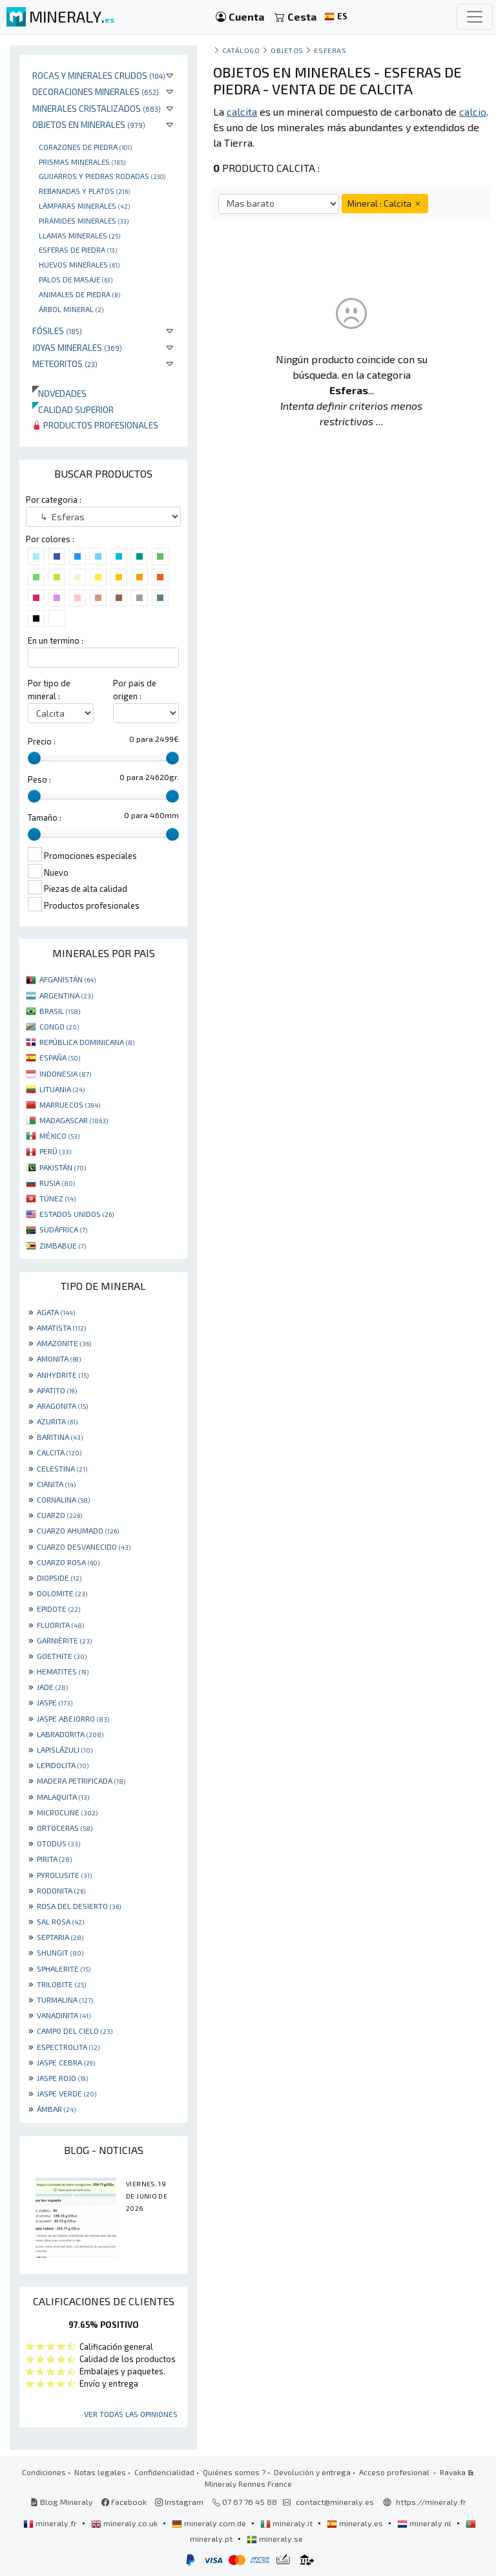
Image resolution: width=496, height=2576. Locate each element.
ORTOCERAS (64, 1827)
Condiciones (44, 2471)
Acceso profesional (395, 2471)
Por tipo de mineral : (49, 689)
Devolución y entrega (312, 2471)
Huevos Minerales (79, 264)
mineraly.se (275, 2538)
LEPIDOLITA (62, 1764)
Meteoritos (65, 363)
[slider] (34, 758)
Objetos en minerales (88, 124)
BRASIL (59, 1010)
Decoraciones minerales (95, 91)
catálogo (241, 50)
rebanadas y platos (84, 190)
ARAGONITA (62, 1405)
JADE (52, 1686)
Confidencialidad (164, 2471)
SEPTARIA (60, 1936)
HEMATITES (62, 1671)
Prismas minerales (82, 161)
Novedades (59, 393)
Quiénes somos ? (234, 2471)
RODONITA (61, 1890)
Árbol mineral (71, 308)
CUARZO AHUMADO (78, 1530)
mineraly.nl (425, 2523)
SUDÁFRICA (63, 1229)
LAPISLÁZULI (64, 1749)
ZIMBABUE (62, 1245)
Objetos (287, 50)
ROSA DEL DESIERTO (79, 1905)
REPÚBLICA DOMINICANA (86, 1041)
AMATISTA (61, 1327)
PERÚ (55, 1151)
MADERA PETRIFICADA (81, 1780)
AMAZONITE (64, 1342)
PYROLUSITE (64, 1874)
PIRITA (54, 1858)
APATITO (57, 1390)
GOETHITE (62, 1655)
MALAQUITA (63, 1796)
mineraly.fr (51, 2523)
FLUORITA (60, 1624)
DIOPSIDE (59, 1577)
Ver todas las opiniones (131, 2413)
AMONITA (59, 1358)
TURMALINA (65, 1999)
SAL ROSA (60, 1921)
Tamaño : (44, 817)
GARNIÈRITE (64, 1640)
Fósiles (57, 330)
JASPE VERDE (66, 2093)
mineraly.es (356, 2523)
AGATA (56, 1311)
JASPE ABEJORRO (73, 1718)
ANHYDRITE (62, 1374)
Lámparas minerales (84, 205)
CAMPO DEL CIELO (74, 2030)
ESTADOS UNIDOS (76, 1213)
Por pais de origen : (134, 689)
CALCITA (59, 1452)
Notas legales (100, 2471)
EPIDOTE (58, 1608)
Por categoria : (53, 499)
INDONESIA (65, 1073)
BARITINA (60, 1436)
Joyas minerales (77, 347)
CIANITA (56, 1483)
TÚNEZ (57, 1198)
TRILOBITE (61, 1984)
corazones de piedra (85, 146)
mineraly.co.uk (125, 2523)
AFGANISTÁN (67, 979)
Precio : (42, 741)
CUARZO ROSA (68, 1562)
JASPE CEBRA (66, 2062)
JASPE (54, 1702)
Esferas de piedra (78, 249)
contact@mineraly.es (335, 2501)
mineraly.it (287, 2523)
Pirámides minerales (84, 220)
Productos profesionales (95, 424)
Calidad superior (73, 409)
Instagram (179, 2501)
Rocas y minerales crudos (98, 75)
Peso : (39, 779)
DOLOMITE (62, 1593)
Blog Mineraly (61, 2501)
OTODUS (58, 1843)
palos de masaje (75, 279)
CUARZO (59, 1514)
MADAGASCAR (73, 1119)
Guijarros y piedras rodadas (102, 175)
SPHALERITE (63, 1968)
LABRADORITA (70, 1733)
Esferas (330, 50)
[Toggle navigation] (475, 17)
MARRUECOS (69, 1104)
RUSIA (57, 1182)
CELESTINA (62, 1468)
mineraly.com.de (210, 2523)
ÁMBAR (56, 2108)
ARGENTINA (66, 995)
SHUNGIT (60, 1952)
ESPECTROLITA (68, 2046)
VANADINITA (63, 2015)
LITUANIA (62, 1088)
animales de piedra (79, 294)
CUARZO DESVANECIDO (83, 1546)
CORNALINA (63, 1499)
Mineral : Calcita (384, 203)
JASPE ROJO (62, 2077)
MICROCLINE (67, 1812)
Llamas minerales (79, 235)
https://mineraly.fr (431, 2501)
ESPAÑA (59, 1057)
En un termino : (55, 640)
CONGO (59, 1026)
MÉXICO (59, 1135)
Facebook (124, 2501)
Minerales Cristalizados (96, 108)
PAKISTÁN (62, 1167)
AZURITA (57, 1421)
